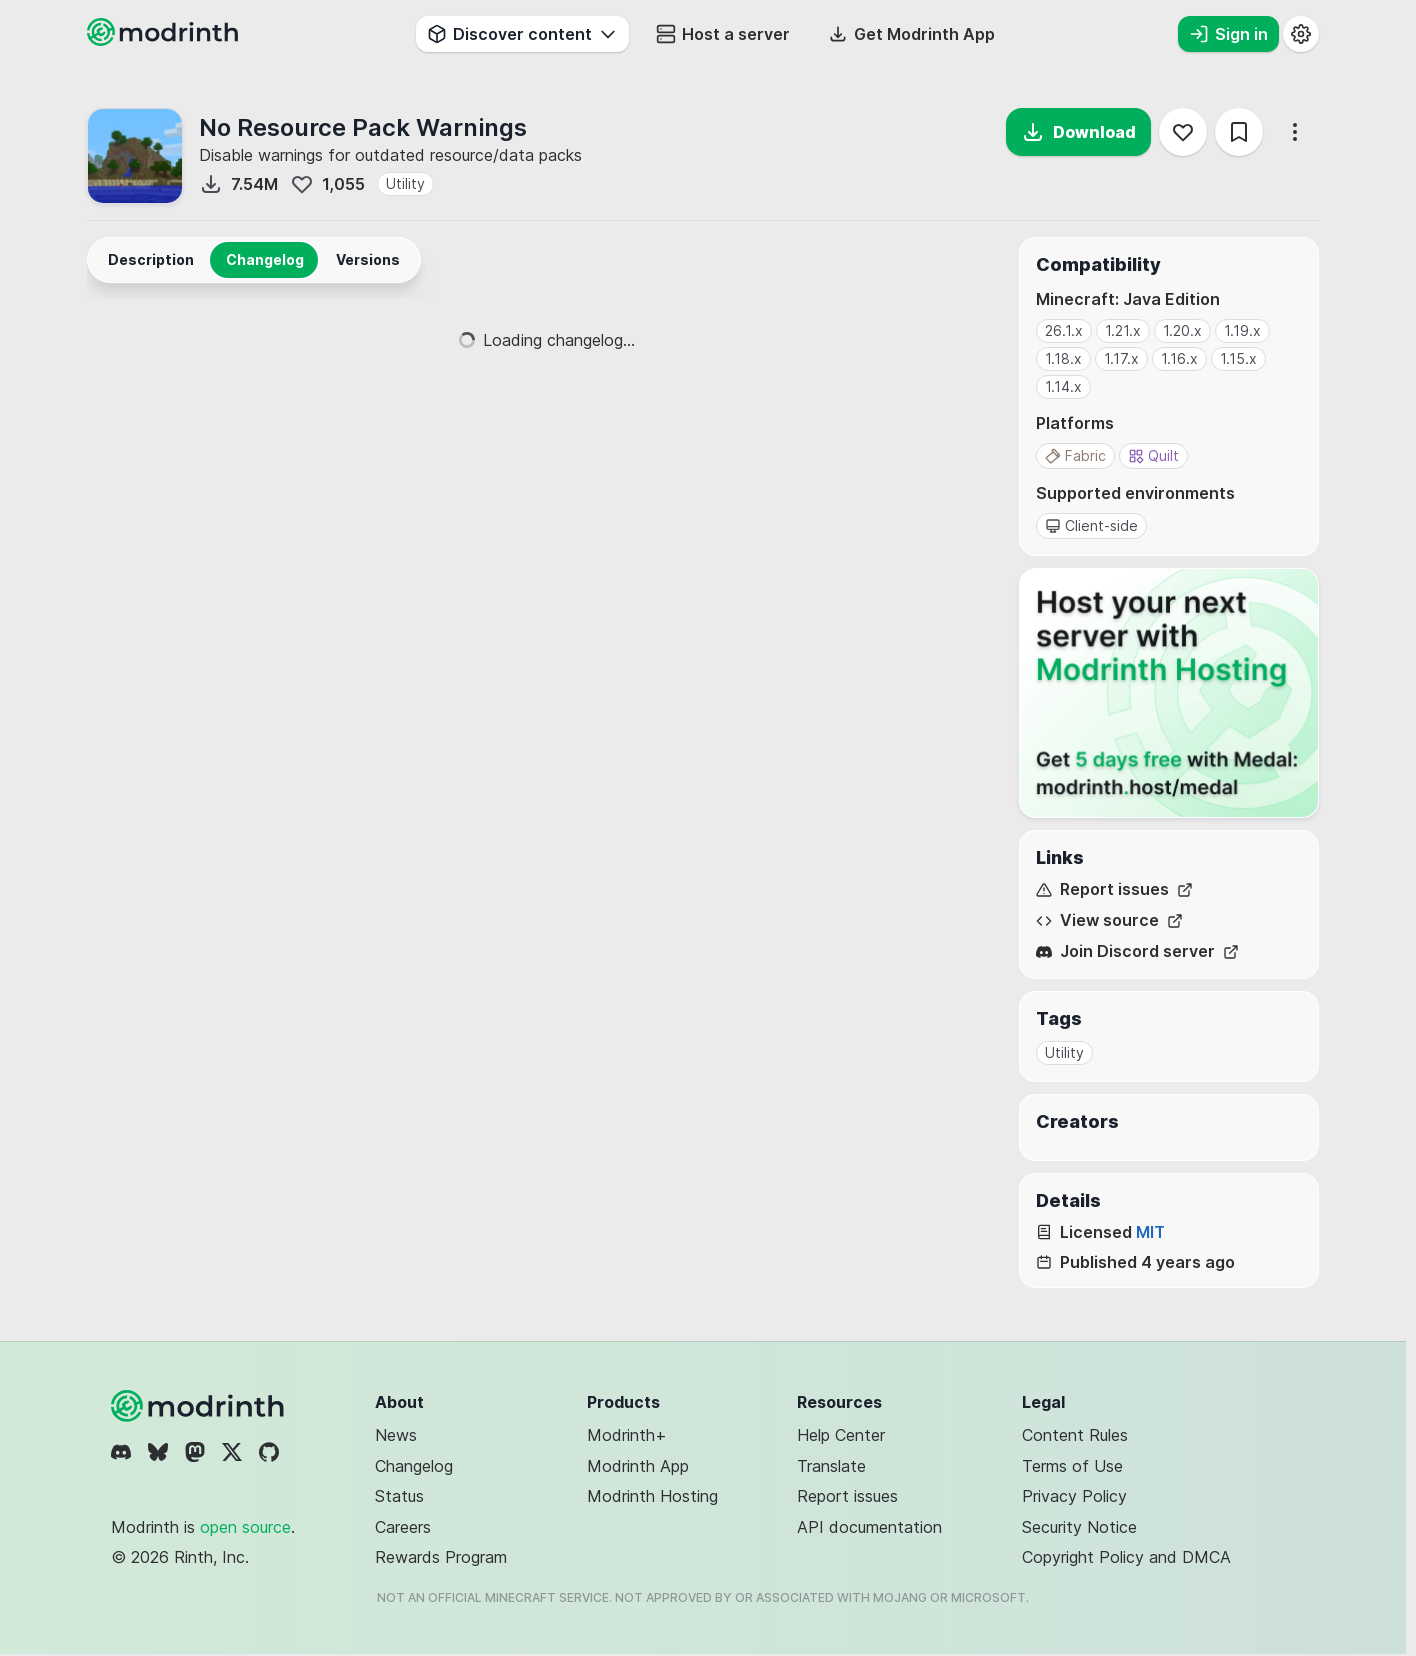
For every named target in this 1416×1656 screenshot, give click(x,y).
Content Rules (1075, 1435)
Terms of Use (1072, 1466)
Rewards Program (441, 1557)
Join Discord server (1137, 951)
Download (1078, 132)
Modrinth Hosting (652, 1496)
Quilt (1153, 455)
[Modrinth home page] (165, 40)
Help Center (841, 1435)
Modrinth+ (627, 1435)
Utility (405, 183)
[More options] (1295, 132)
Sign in (1228, 34)
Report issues (1114, 889)
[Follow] (1183, 132)
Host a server (723, 34)
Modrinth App (638, 1466)
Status (399, 1496)
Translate (831, 1466)
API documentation (869, 1527)
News (396, 1435)
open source (245, 1527)
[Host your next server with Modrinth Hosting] (1169, 693)
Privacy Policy (1074, 1496)
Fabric (1075, 455)
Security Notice (1079, 1527)
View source (1109, 920)
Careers (403, 1527)
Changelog (414, 1466)
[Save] (1239, 132)
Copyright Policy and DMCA (1126, 1557)
